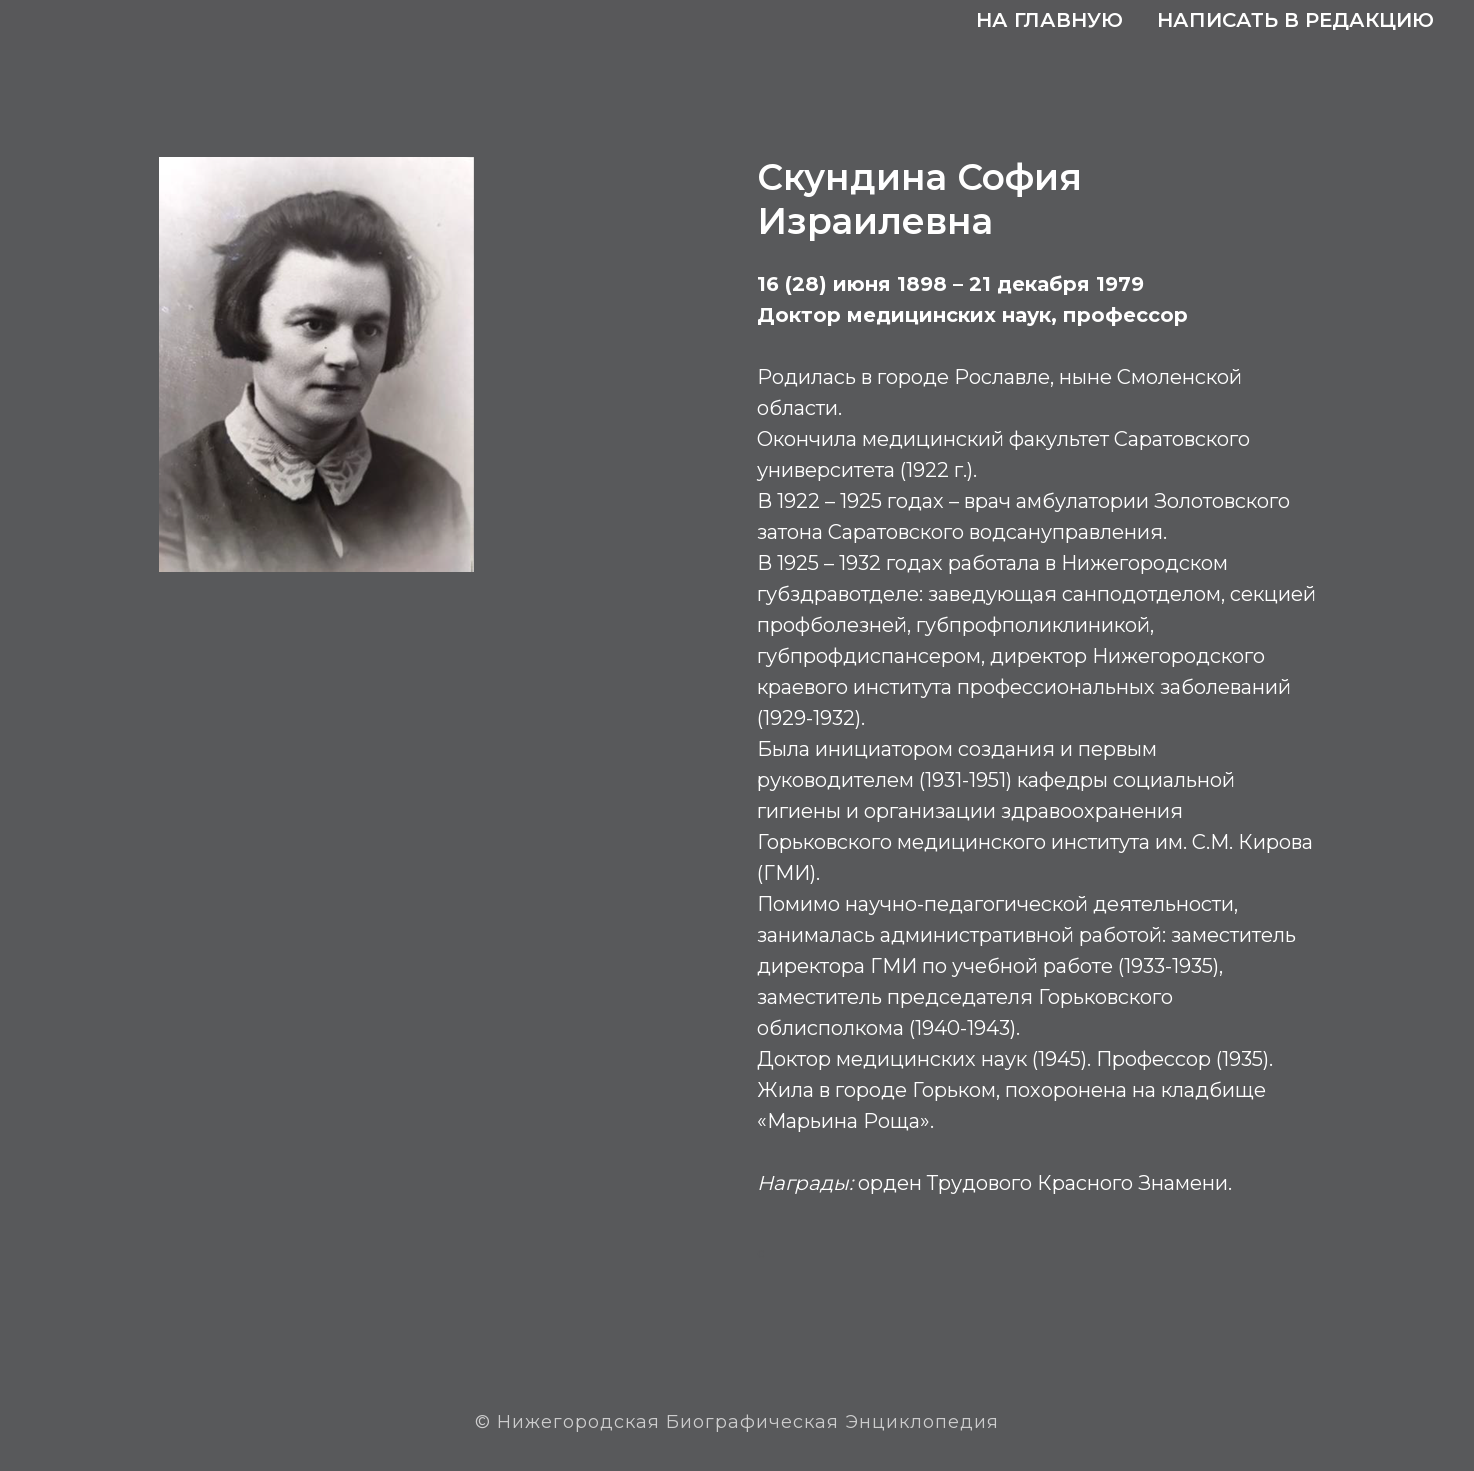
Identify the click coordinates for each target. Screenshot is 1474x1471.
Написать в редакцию (1295, 20)
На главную (1049, 20)
